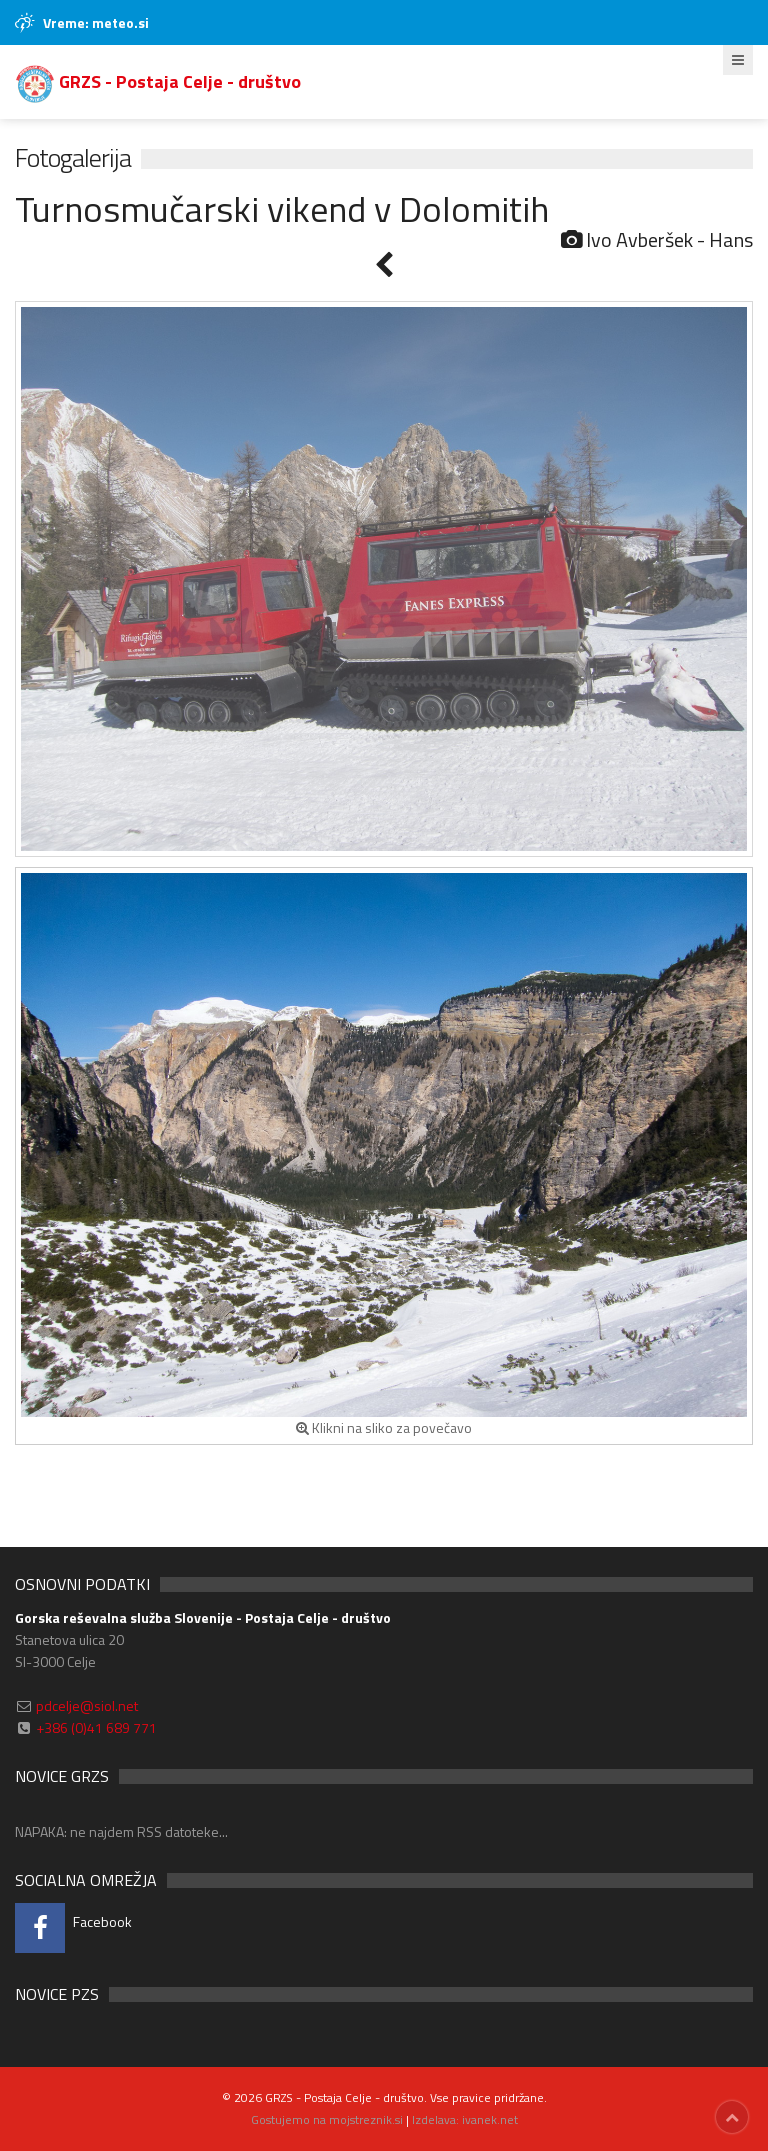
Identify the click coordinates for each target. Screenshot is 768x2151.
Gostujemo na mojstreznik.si (327, 2119)
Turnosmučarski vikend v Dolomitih (282, 208)
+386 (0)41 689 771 (96, 1727)
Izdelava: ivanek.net (465, 2119)
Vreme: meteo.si (96, 22)
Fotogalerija (73, 157)
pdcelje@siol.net (87, 1705)
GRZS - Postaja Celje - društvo (158, 81)
